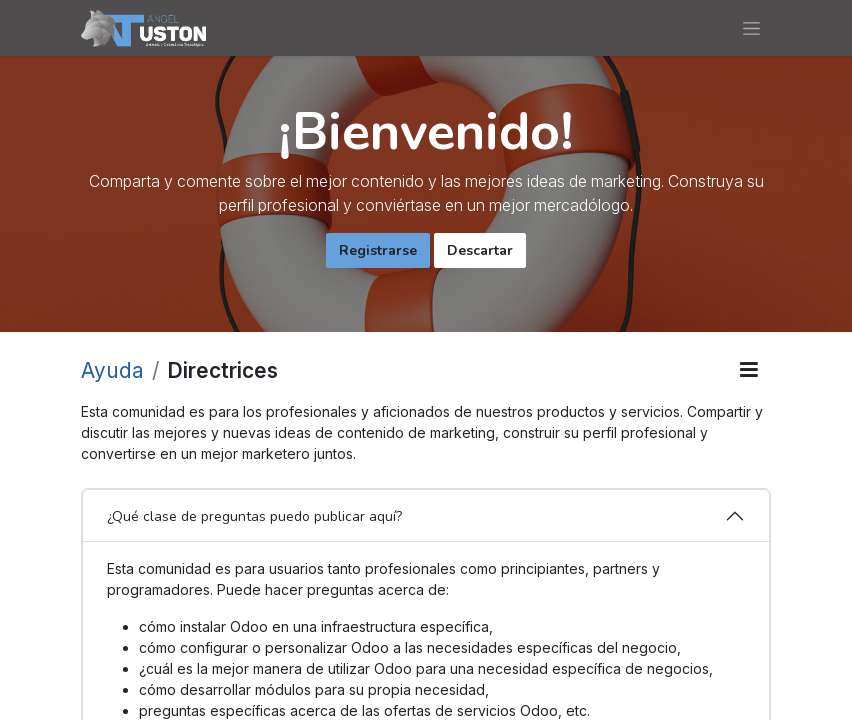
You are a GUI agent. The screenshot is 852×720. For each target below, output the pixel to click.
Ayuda (112, 370)
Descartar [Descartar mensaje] (480, 250)
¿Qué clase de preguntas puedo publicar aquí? (254, 516)
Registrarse (378, 250)
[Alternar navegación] (751, 28)
